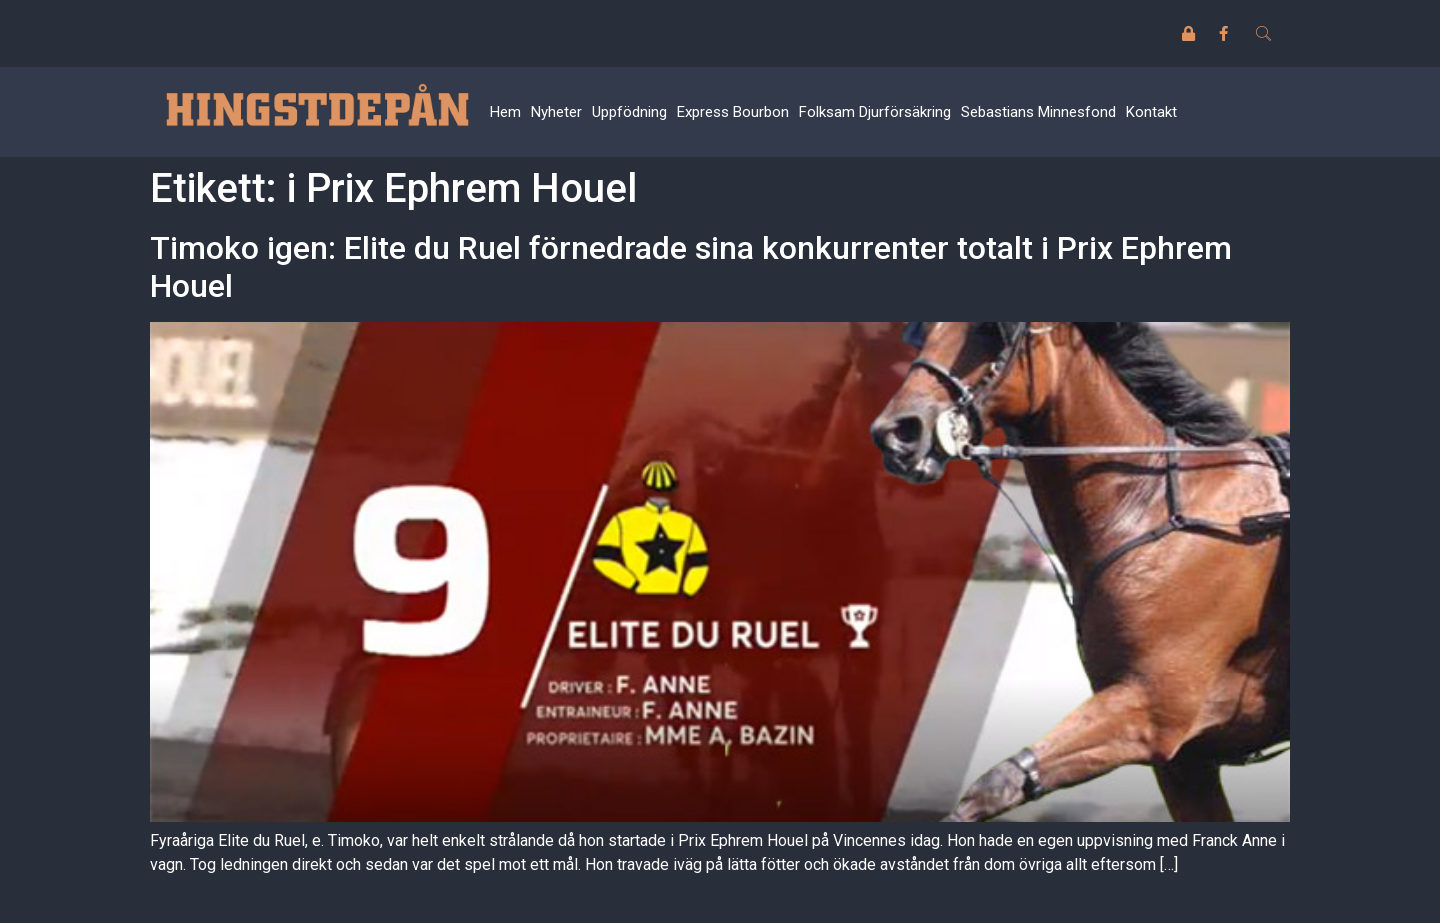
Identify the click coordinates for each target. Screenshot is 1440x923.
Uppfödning (629, 112)
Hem (505, 112)
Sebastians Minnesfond (1038, 112)
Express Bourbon (733, 112)
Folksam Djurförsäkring (875, 112)
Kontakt (1151, 112)
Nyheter (556, 112)
